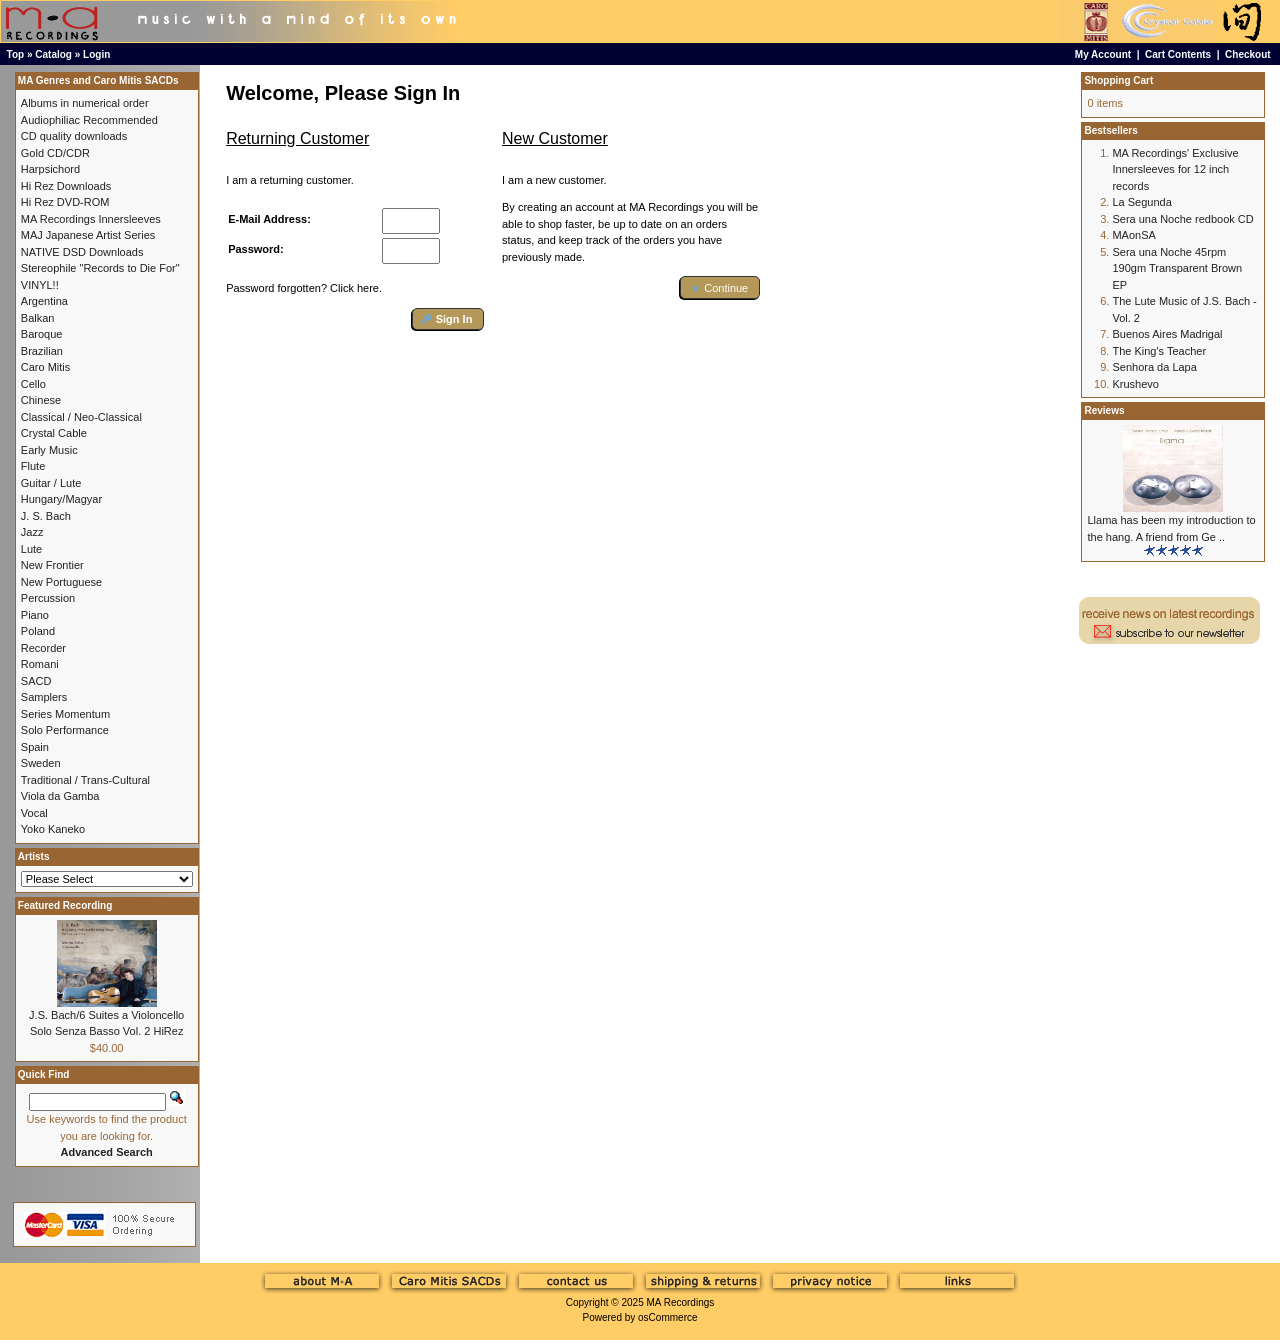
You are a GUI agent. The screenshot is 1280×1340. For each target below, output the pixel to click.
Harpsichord (50, 169)
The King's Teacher (1159, 351)
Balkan (38, 318)
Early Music (49, 450)
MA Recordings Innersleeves (91, 219)
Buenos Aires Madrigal (1167, 334)
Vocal (34, 813)
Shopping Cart (1118, 80)
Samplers (44, 697)
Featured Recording (65, 905)
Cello (33, 384)
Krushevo (1135, 384)
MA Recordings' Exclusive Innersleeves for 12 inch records (1175, 169)
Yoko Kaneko (53, 829)
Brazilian (42, 351)
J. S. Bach (46, 516)
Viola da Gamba (60, 796)
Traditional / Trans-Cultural (85, 780)
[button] (448, 319)
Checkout (1248, 54)
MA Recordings (680, 1302)
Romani (40, 664)
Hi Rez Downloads (66, 186)
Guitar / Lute (51, 483)
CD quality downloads (74, 136)
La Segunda (1141, 202)
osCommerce (667, 1317)
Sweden (41, 763)
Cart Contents (1178, 54)
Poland (38, 631)
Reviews (1104, 410)
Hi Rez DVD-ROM (65, 202)
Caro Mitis (46, 367)
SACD (36, 681)
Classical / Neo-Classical (81, 417)
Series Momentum (65, 714)
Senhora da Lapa (1154, 367)
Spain (35, 747)
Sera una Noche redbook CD (1182, 219)
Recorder (43, 648)
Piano (35, 615)
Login (96, 54)
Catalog (53, 54)
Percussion (48, 598)
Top (16, 54)
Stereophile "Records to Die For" (100, 268)
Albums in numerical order (85, 103)
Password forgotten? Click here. (304, 288)
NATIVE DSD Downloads (82, 252)
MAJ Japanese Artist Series (88, 235)
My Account (1103, 54)
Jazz (32, 532)
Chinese (41, 400)
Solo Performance (65, 730)
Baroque (42, 334)
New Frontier (52, 565)
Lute (31, 549)
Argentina (44, 301)
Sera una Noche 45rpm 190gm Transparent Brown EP (1177, 268)
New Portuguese (61, 582)
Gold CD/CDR (55, 153)
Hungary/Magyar (61, 499)
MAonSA (1133, 235)
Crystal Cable (54, 433)
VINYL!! (40, 285)
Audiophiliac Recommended (89, 120)
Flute (33, 466)
